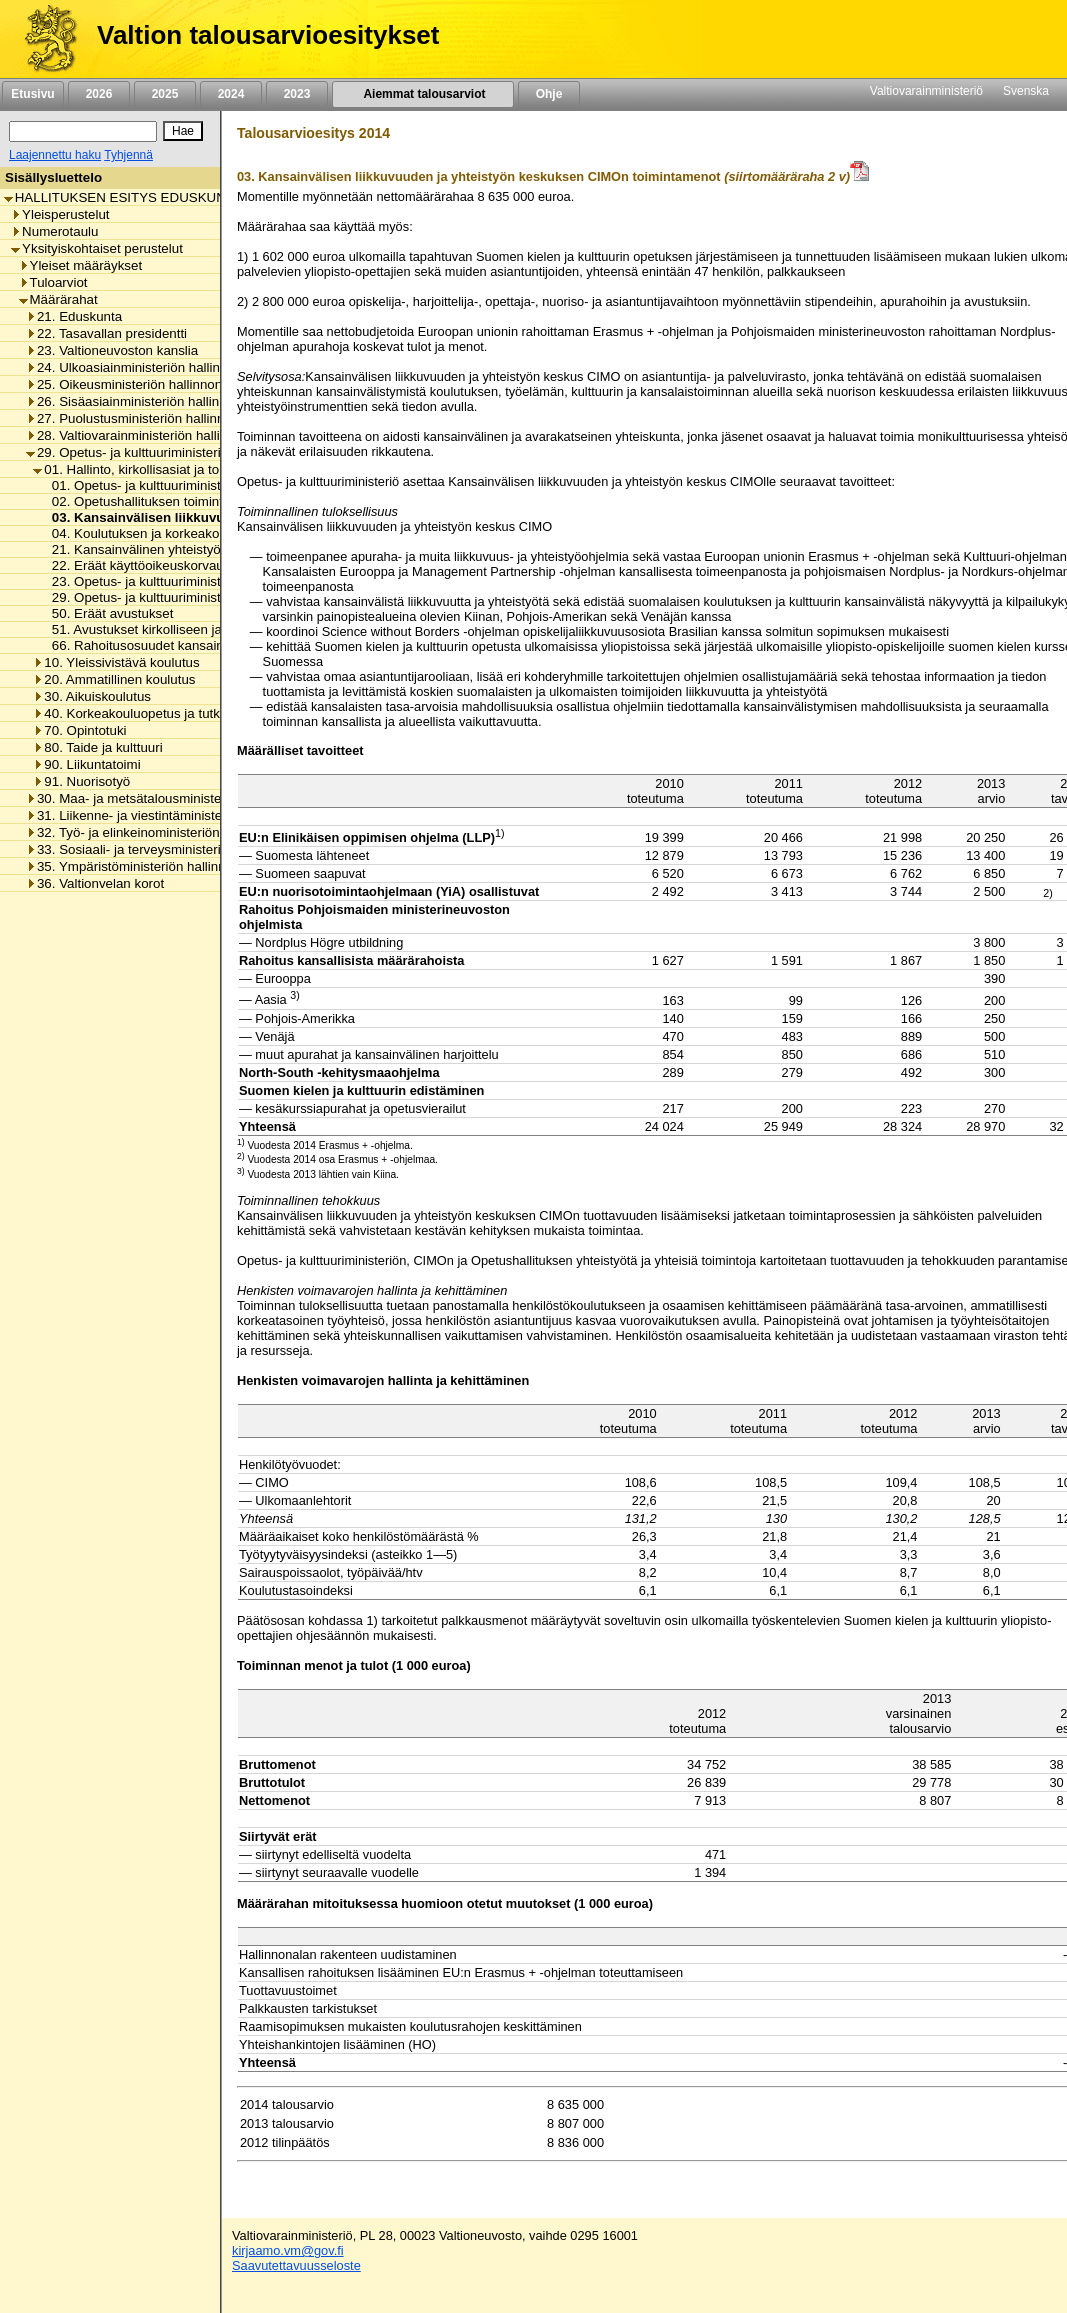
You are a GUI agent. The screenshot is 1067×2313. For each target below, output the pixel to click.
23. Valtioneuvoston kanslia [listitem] (112, 350)
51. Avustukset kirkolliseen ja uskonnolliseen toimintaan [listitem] (210, 629)
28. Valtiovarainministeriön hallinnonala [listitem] (146, 435)
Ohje (549, 94)
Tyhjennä (128, 155)
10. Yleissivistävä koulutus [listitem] (116, 662)
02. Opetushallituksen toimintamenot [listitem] (154, 501)
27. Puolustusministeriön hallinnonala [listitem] (141, 418)
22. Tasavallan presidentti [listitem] (106, 333)
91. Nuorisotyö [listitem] (81, 781)
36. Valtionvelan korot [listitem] (95, 883)
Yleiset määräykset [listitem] (81, 265)
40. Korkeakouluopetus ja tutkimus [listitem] (140, 713)
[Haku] (83, 131)
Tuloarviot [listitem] (53, 282)
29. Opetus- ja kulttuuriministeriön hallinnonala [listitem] (168, 452)
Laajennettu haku (55, 155)
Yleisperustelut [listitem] (60, 214)
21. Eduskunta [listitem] (74, 316)
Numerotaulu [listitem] (54, 231)
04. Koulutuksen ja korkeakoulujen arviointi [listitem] (173, 533)
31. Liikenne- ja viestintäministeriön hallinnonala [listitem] (172, 815)
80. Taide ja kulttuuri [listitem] (97, 747)
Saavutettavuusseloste (296, 2265)
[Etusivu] (43, 39)
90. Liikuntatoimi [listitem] (86, 764)
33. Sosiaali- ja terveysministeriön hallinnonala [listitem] (168, 849)
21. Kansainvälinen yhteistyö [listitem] (131, 549)
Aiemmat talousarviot (423, 94)
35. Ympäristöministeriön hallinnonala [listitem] (142, 866)
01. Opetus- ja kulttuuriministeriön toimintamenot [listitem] (189, 485)
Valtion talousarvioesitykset (268, 35)
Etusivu (32, 94)
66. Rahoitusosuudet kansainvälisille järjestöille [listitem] (185, 645)
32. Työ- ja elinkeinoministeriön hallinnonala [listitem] (160, 832)
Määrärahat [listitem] (58, 299)
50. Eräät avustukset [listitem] (107, 613)
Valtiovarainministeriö (926, 91)
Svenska (1026, 91)
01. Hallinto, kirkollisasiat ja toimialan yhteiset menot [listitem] (192, 469)
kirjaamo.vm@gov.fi (288, 2250)
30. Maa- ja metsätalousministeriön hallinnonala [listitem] (172, 798)
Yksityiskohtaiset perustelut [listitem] (97, 248)
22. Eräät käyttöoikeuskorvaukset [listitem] (144, 565)
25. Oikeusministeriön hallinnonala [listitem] (133, 384)
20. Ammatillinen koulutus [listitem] (114, 679)
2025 (165, 94)
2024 (231, 94)
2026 (99, 94)
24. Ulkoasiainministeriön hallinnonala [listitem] (143, 367)
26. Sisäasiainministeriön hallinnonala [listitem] (142, 401)
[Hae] (183, 131)
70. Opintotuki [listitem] (79, 730)
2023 (297, 94)
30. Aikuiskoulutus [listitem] (92, 696)
